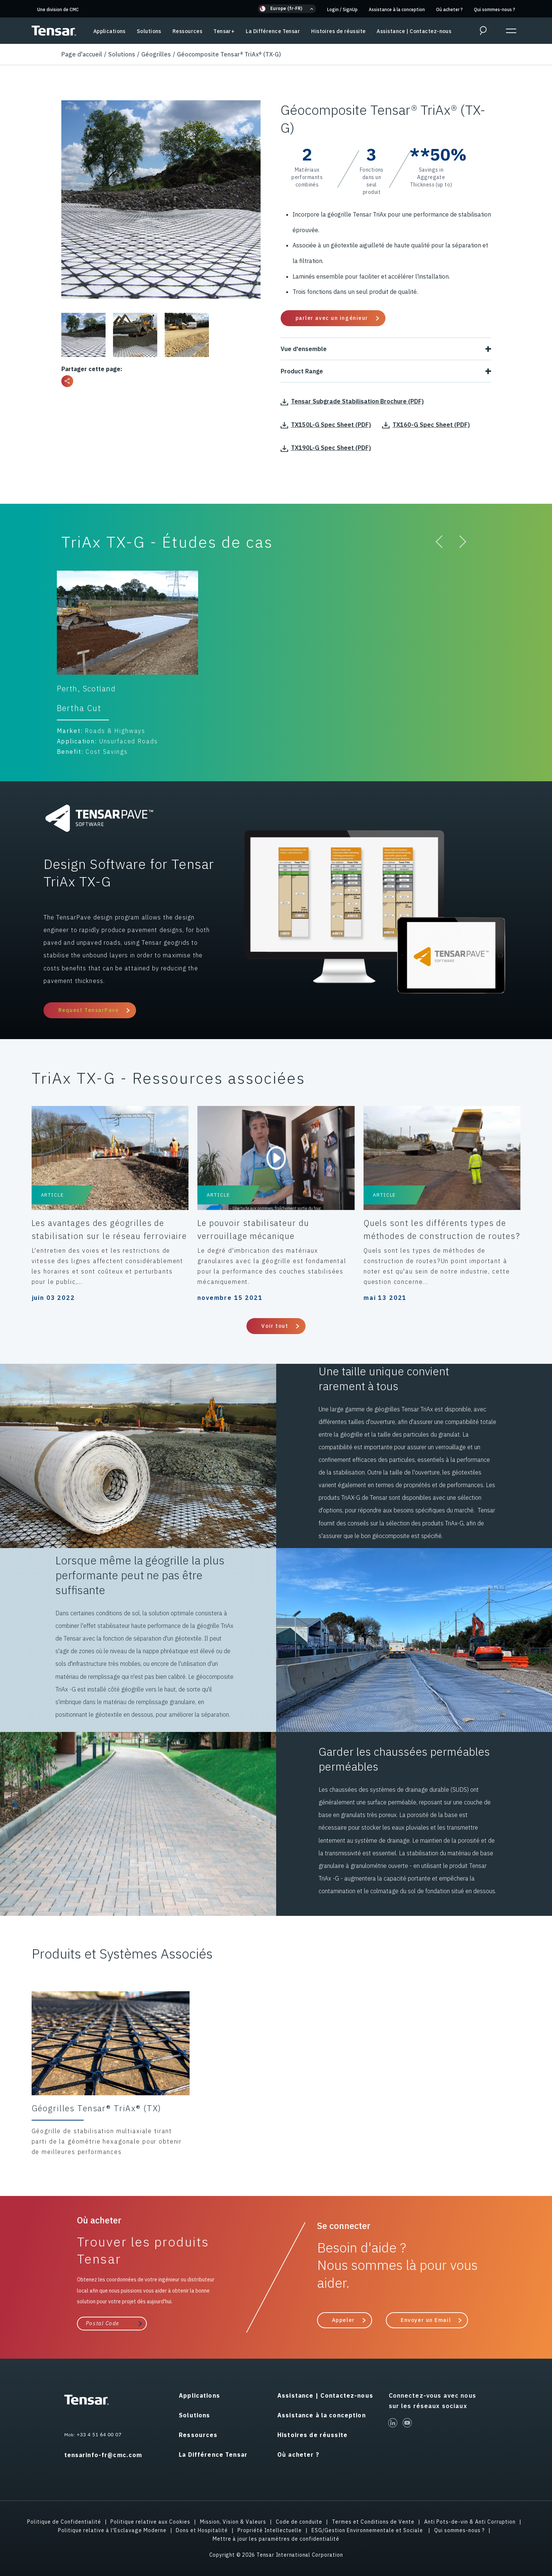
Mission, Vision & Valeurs (233, 2521)
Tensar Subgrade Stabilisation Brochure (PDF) (352, 401)
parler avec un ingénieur (332, 318)
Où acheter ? (449, 9)
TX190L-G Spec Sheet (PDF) (326, 447)
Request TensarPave (88, 1010)
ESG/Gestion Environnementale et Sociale (368, 2530)
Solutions (149, 31)
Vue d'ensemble (386, 349)
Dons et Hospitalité (202, 2530)
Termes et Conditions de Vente (373, 2521)
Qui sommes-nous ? (494, 9)
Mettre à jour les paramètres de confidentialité (276, 2539)
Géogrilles (156, 54)
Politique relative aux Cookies (150, 2521)
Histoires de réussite (338, 31)
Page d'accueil (81, 54)
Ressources (187, 31)
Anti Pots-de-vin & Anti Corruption (470, 2521)
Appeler (343, 2320)
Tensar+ (224, 31)
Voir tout (274, 1326)
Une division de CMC (58, 9)
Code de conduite (299, 2521)
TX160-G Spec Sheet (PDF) (426, 424)
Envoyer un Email (426, 2320)
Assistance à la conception (397, 9)
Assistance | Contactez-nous (414, 31)
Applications (109, 31)
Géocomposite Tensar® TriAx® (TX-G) (229, 54)
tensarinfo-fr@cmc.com (103, 2455)
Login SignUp (342, 9)
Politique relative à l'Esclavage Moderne (112, 2530)
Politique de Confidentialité (64, 2521)
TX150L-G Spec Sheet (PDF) (326, 424)
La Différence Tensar (273, 31)
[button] (287, 8)
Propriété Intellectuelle (270, 2530)
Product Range (386, 371)
